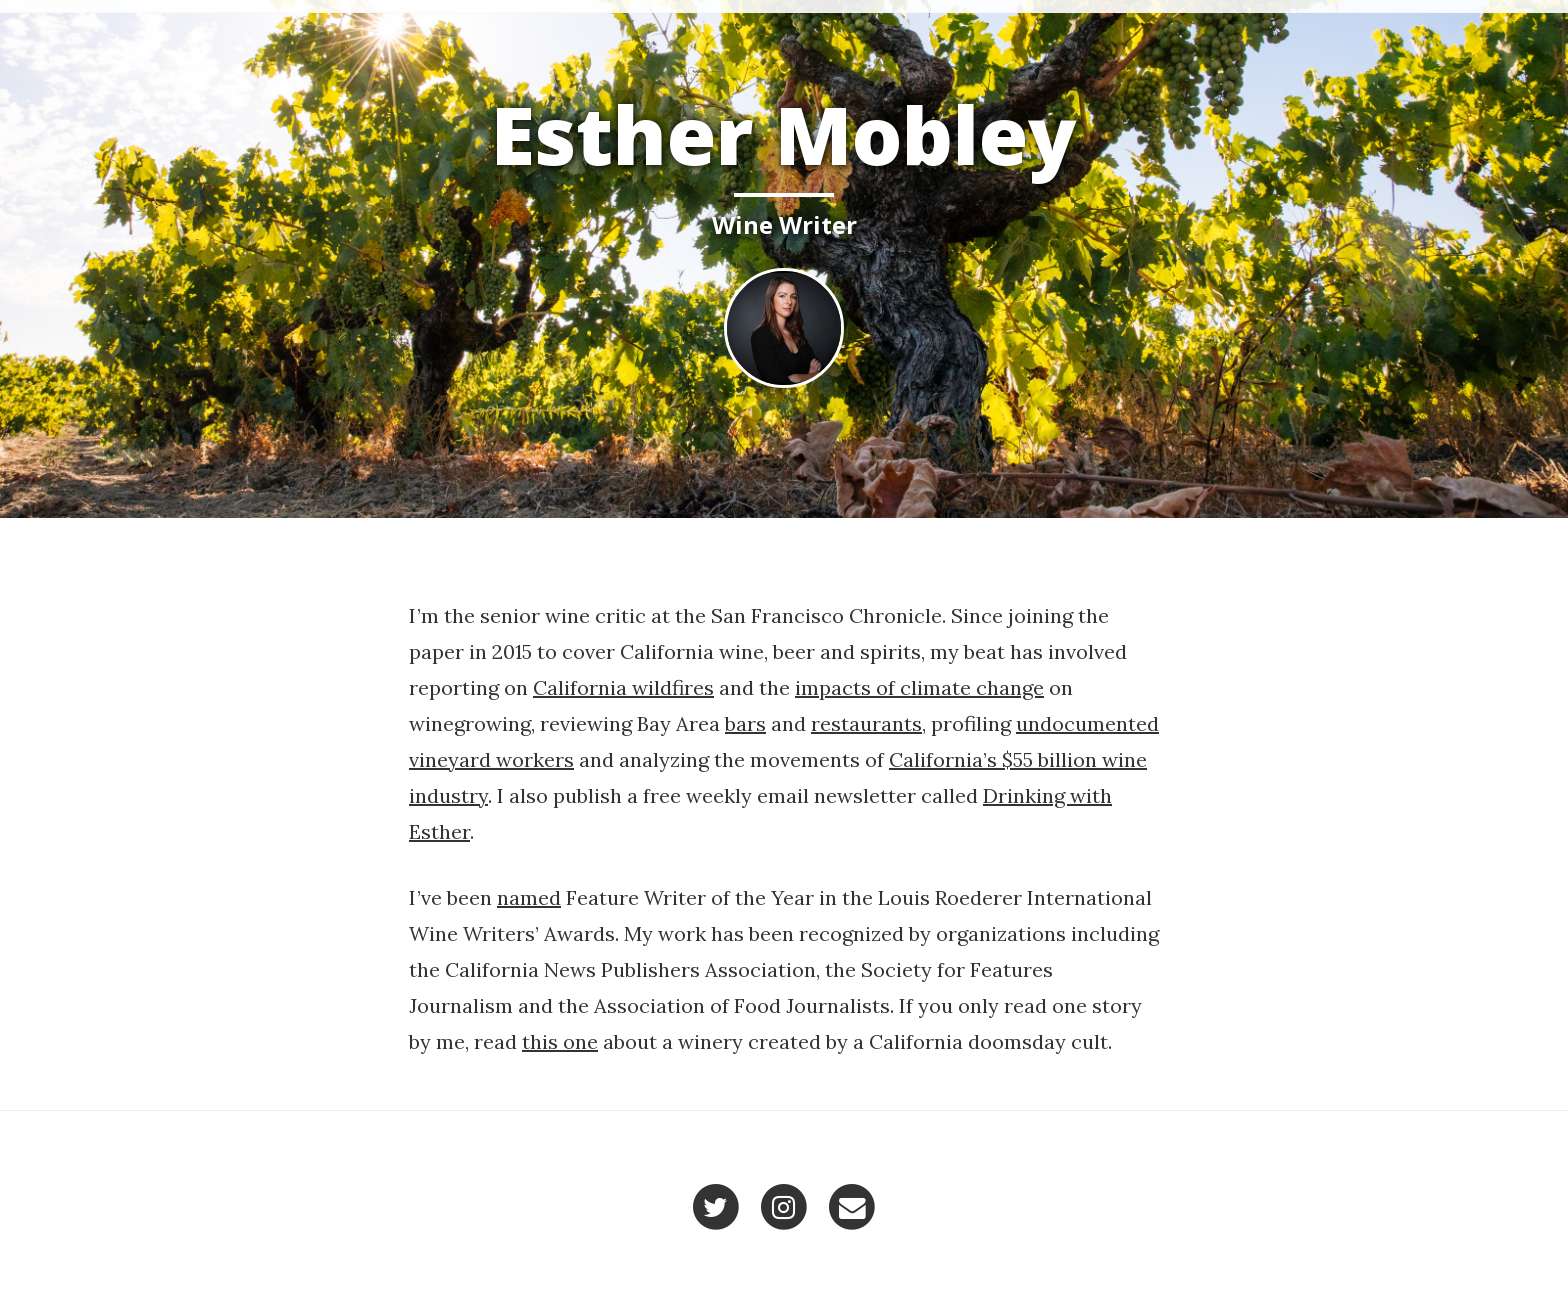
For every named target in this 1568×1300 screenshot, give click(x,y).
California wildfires (623, 687)
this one (560, 1041)
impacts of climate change (919, 687)
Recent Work (1387, 29)
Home (1120, 29)
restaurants (866, 723)
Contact (1513, 29)
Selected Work (1239, 29)
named (529, 897)
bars (745, 723)
